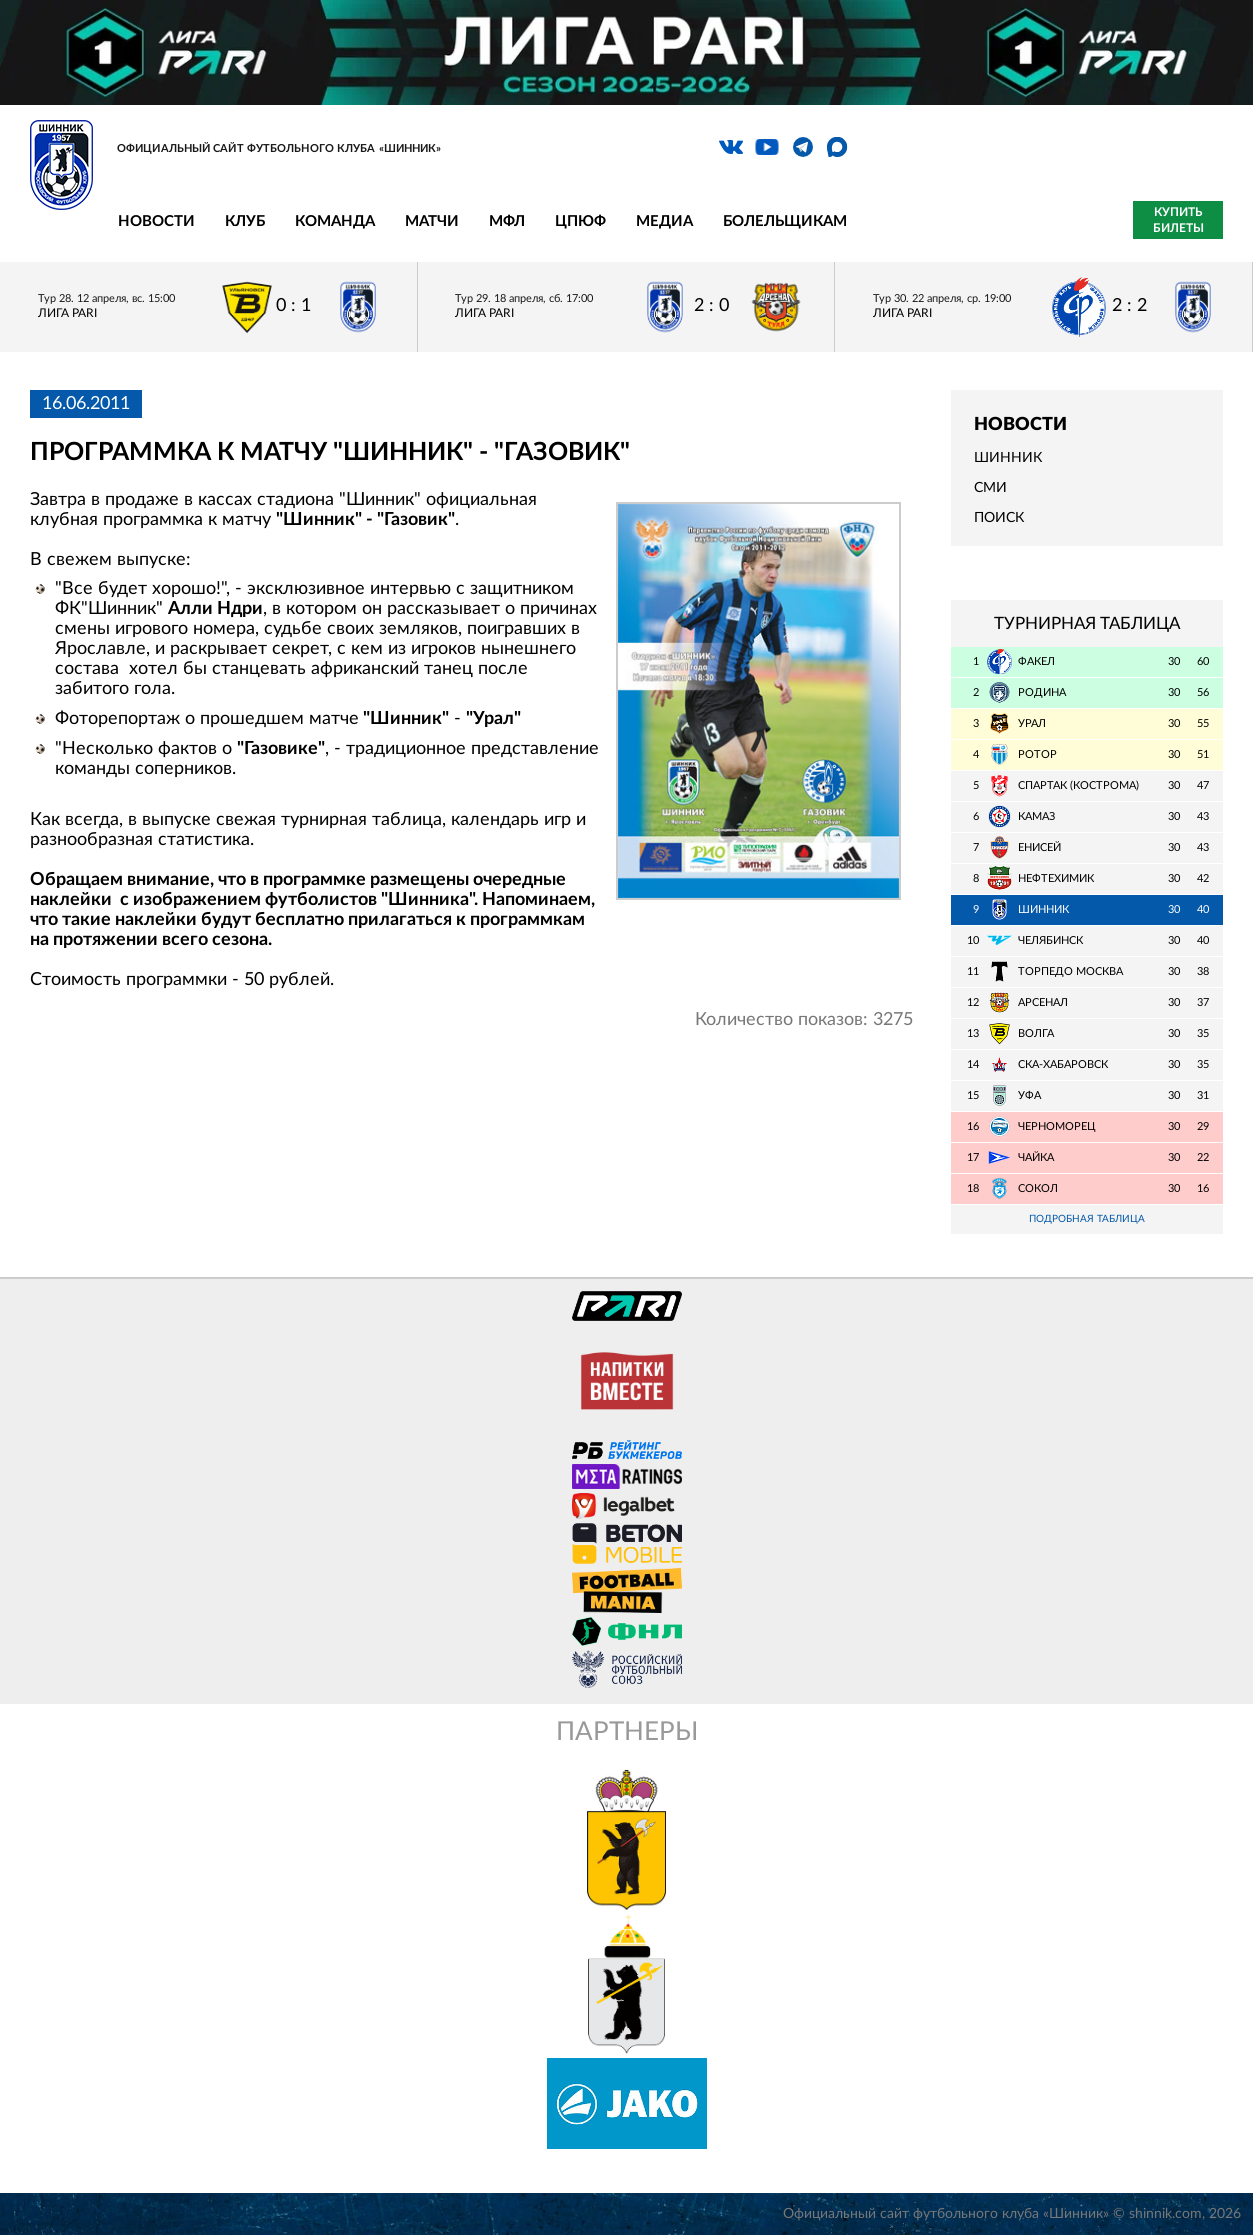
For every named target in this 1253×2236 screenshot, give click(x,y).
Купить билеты (1178, 220)
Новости (156, 221)
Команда (335, 221)
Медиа (664, 221)
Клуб (245, 221)
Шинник (1008, 458)
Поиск (999, 518)
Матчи (432, 221)
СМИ (990, 488)
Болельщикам (785, 221)
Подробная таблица (1087, 1219)
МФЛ (507, 221)
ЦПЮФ (580, 221)
